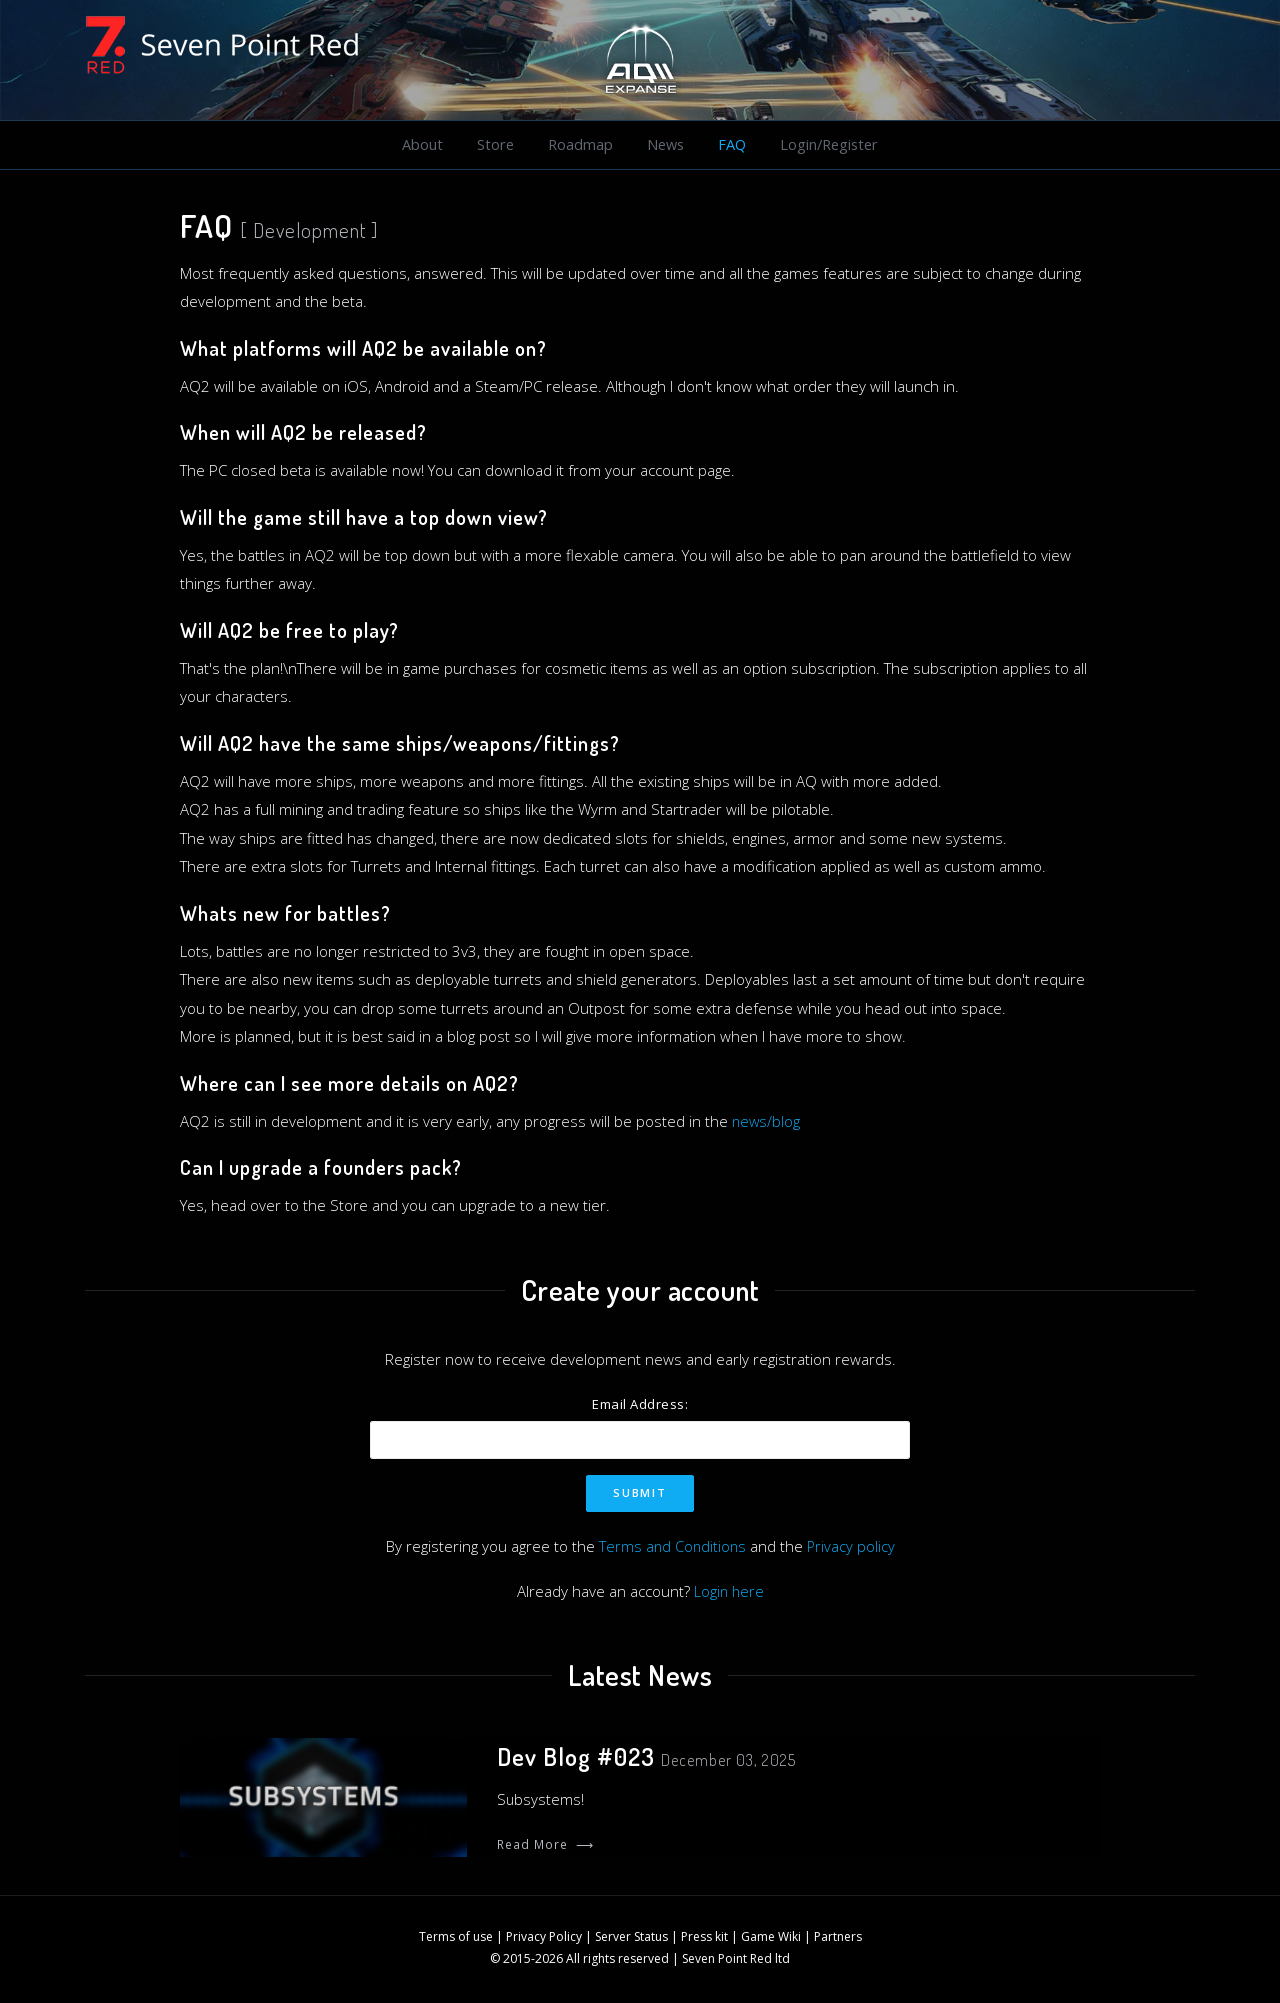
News (663, 145)
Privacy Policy (544, 1937)
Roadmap (578, 145)
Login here (729, 1592)
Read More (545, 1845)
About (422, 145)
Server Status (631, 1937)
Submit (639, 1493)
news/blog (767, 1122)
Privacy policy (852, 1547)
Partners (838, 1937)
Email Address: (640, 1405)
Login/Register (827, 145)
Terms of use (456, 1937)
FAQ (729, 145)
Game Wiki (771, 1937)
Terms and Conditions (672, 1547)
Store (494, 145)
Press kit (704, 1937)
